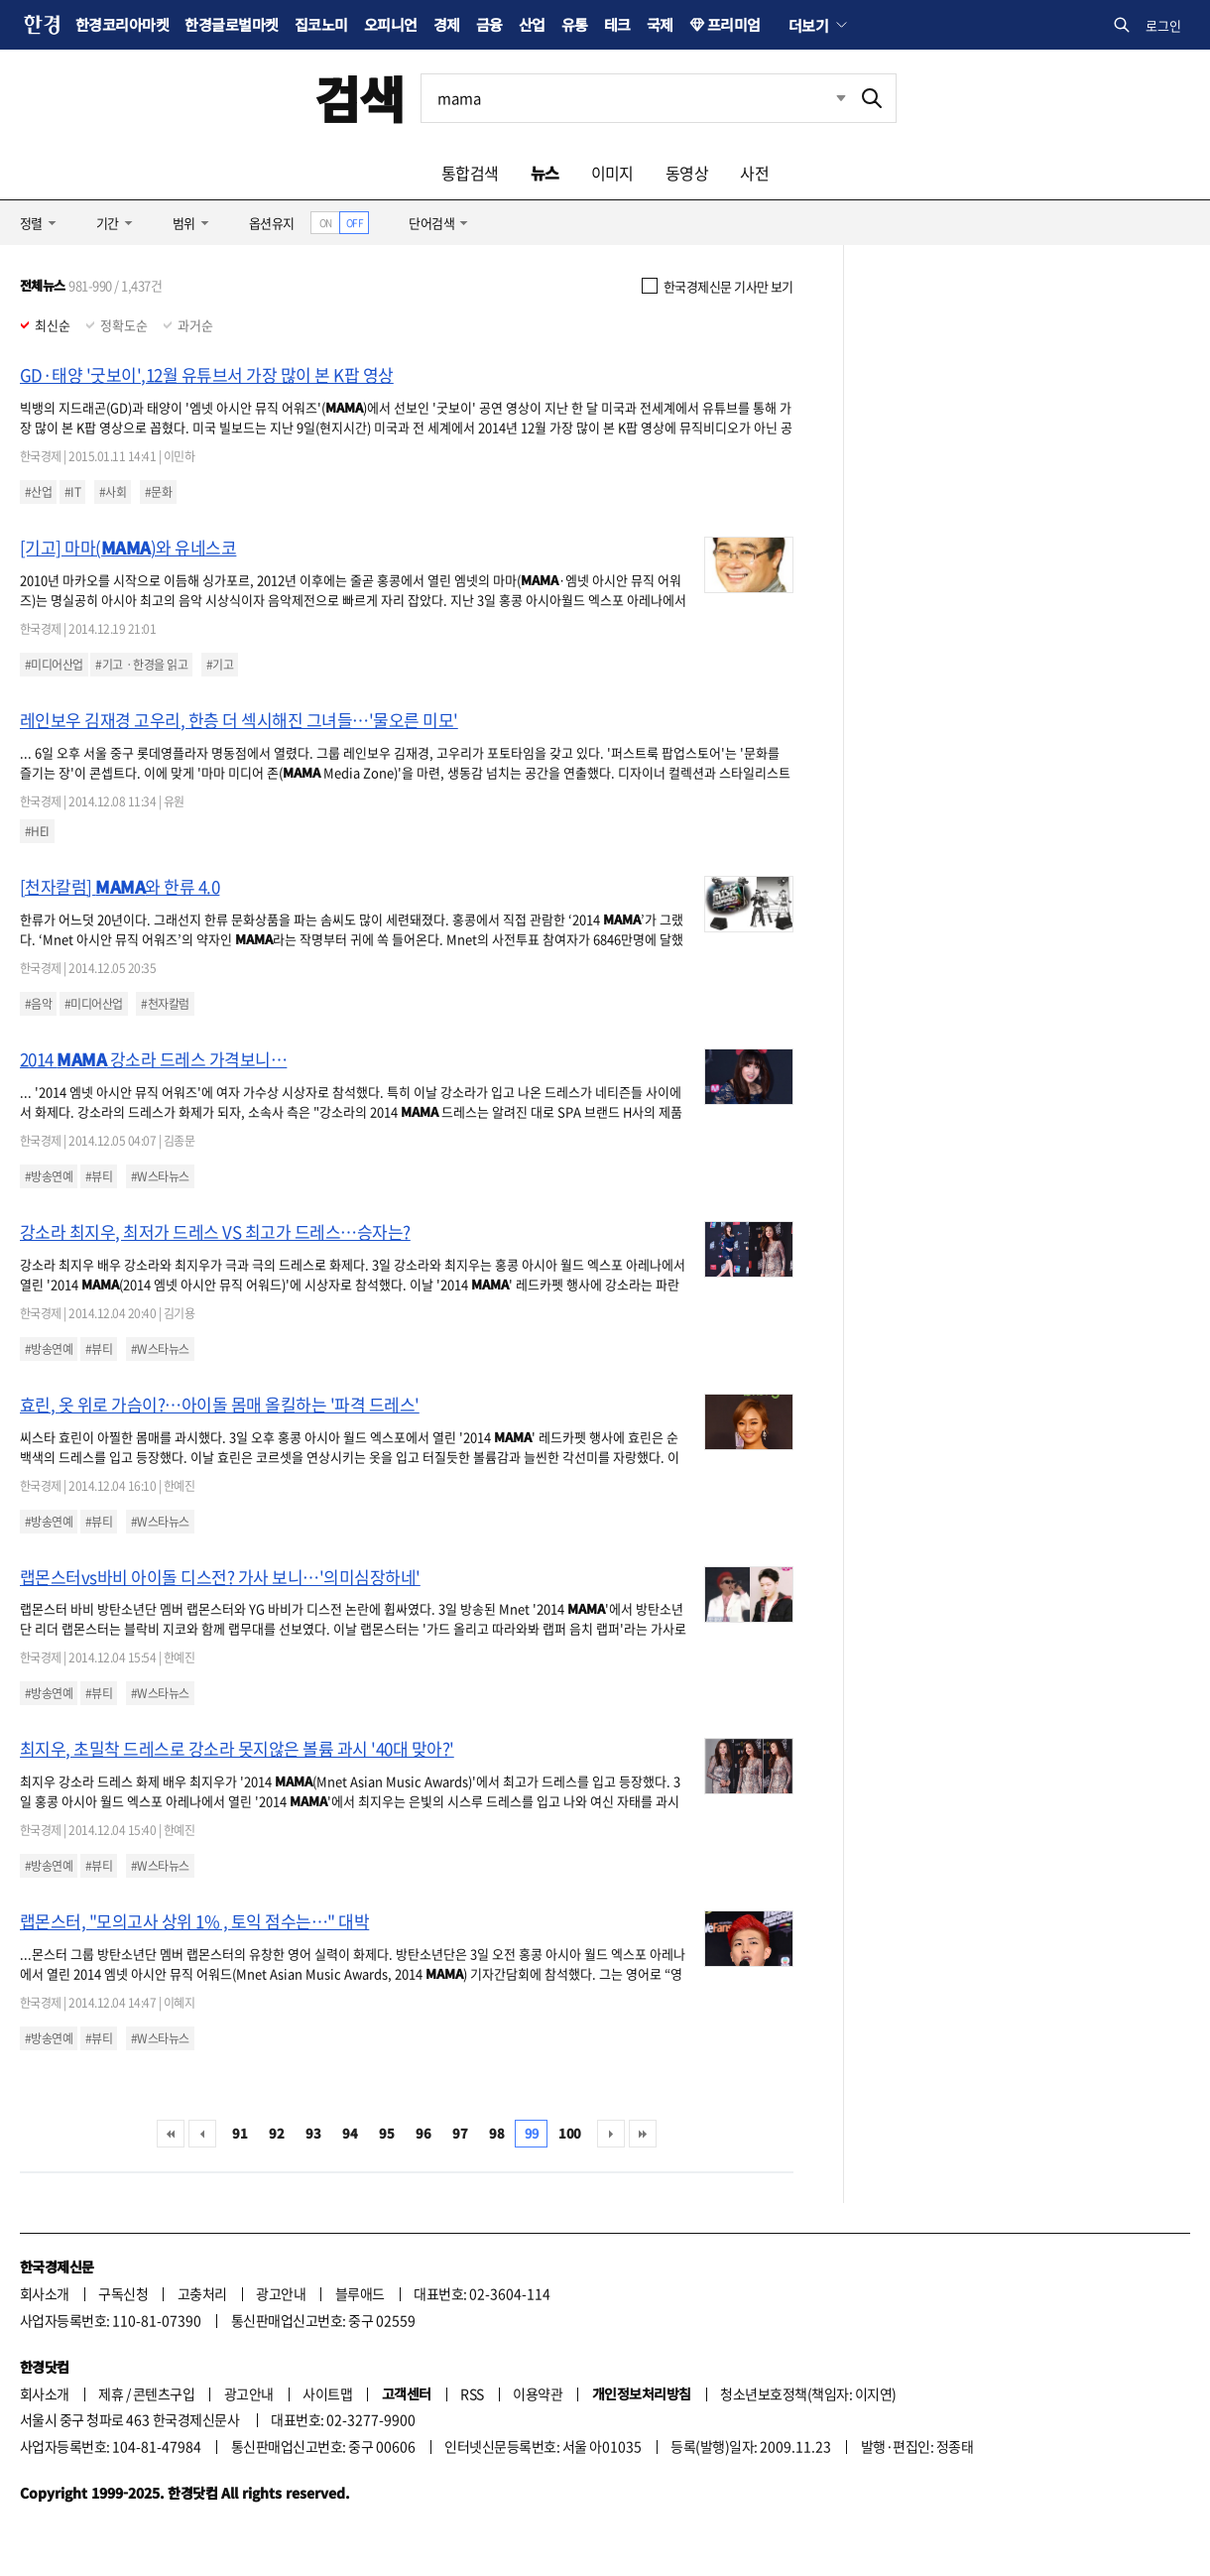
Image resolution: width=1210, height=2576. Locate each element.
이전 (202, 2133)
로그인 (1163, 25)
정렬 (31, 222)
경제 (446, 24)
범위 (184, 222)
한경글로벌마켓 (231, 24)
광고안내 (280, 2293)
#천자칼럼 (164, 1004)
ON (325, 222)
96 (423, 2133)
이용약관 (537, 2393)
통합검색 (470, 172)
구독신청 (123, 2293)
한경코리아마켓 (122, 24)
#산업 (38, 492)
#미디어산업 (54, 665)
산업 (532, 24)
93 (312, 2133)
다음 (611, 2133)
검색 (359, 97)
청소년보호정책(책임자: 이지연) (808, 2393)
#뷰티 (98, 1176)
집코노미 (321, 24)
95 (386, 2133)
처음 (170, 2133)
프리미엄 (734, 24)
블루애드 (360, 2293)
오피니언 (391, 24)
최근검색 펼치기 (841, 97)
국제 (660, 24)
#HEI (37, 831)
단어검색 (431, 222)
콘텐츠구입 (163, 2393)
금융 (489, 24)
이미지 (612, 172)
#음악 (38, 1004)
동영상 (687, 172)
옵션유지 (272, 222)
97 (459, 2133)
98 (496, 2133)
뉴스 (545, 172)
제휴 (110, 2393)
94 (349, 2133)
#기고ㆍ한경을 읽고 (141, 665)
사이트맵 (327, 2393)
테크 (617, 24)
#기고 (219, 665)
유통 (574, 24)
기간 (107, 222)
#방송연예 (48, 1176)
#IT (72, 492)
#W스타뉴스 (160, 1176)
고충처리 (202, 2293)
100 (569, 2133)
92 (276, 2133)
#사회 (112, 492)
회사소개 (44, 2293)
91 (239, 2133)
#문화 (158, 492)
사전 (754, 172)
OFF (354, 222)
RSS (471, 2393)
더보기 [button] (808, 25)
